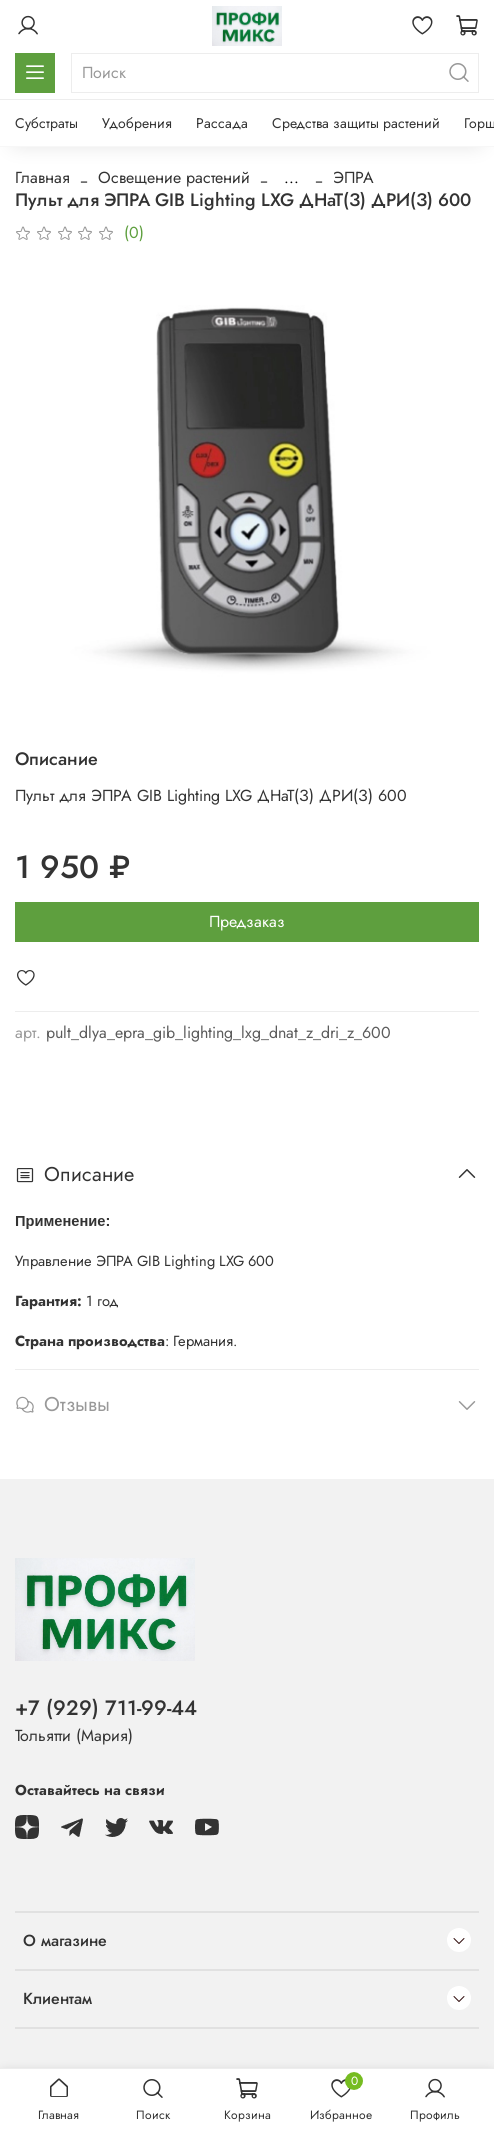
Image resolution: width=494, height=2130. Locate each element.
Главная (42, 177)
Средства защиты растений (356, 123)
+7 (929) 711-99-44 (106, 1708)
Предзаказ (247, 921)
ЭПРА (353, 177)
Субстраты (46, 123)
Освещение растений (174, 177)
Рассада (222, 123)
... (291, 178)
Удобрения (137, 123)
